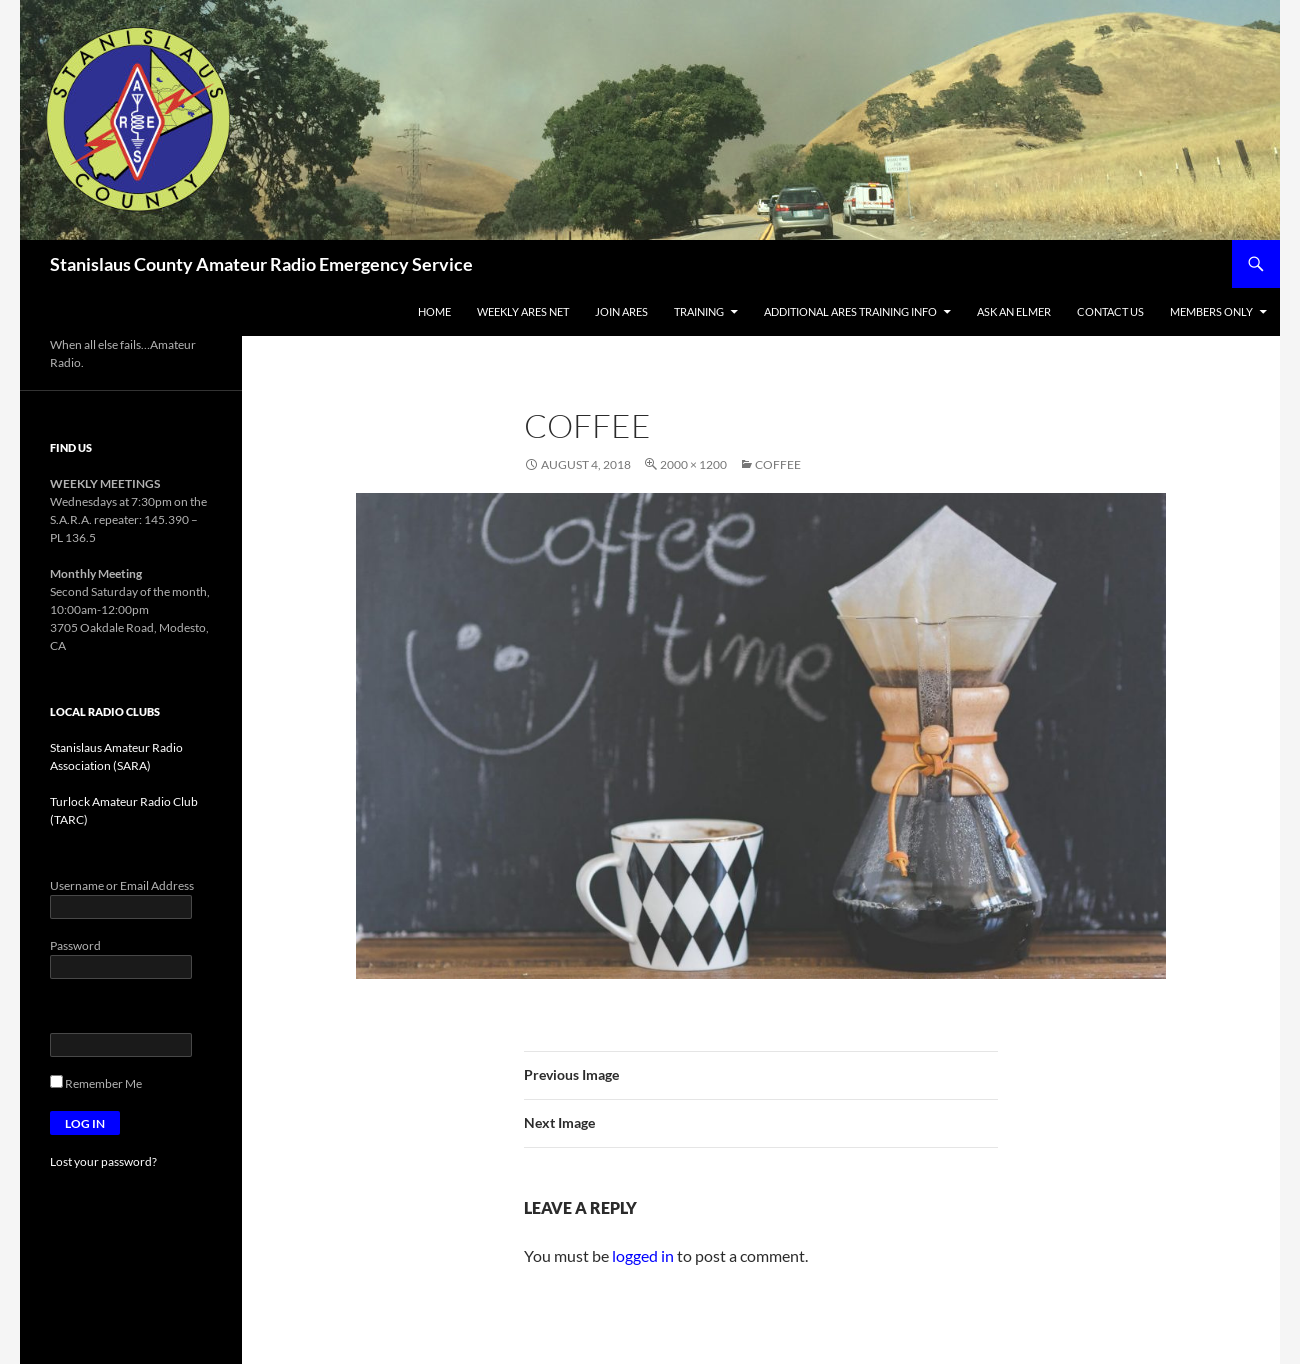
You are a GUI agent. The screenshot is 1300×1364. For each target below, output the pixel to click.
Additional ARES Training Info (850, 311)
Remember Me (96, 1083)
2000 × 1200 (693, 464)
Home (434, 311)
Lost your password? (103, 1161)
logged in (643, 1255)
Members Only (1211, 311)
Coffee (778, 464)
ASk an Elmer (1014, 311)
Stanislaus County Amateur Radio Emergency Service (261, 264)
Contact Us (1110, 311)
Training (699, 311)
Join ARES (621, 311)
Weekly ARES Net (523, 311)
